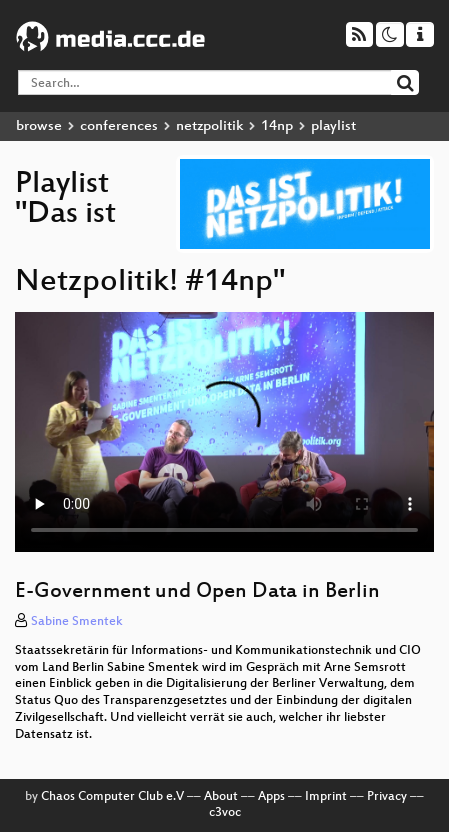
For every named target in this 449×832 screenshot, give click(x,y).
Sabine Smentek (77, 622)
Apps (271, 797)
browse (39, 126)
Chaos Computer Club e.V (112, 797)
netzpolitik (209, 126)
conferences (119, 126)
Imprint (326, 797)
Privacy (387, 797)
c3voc (225, 813)
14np (277, 126)
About (221, 797)
